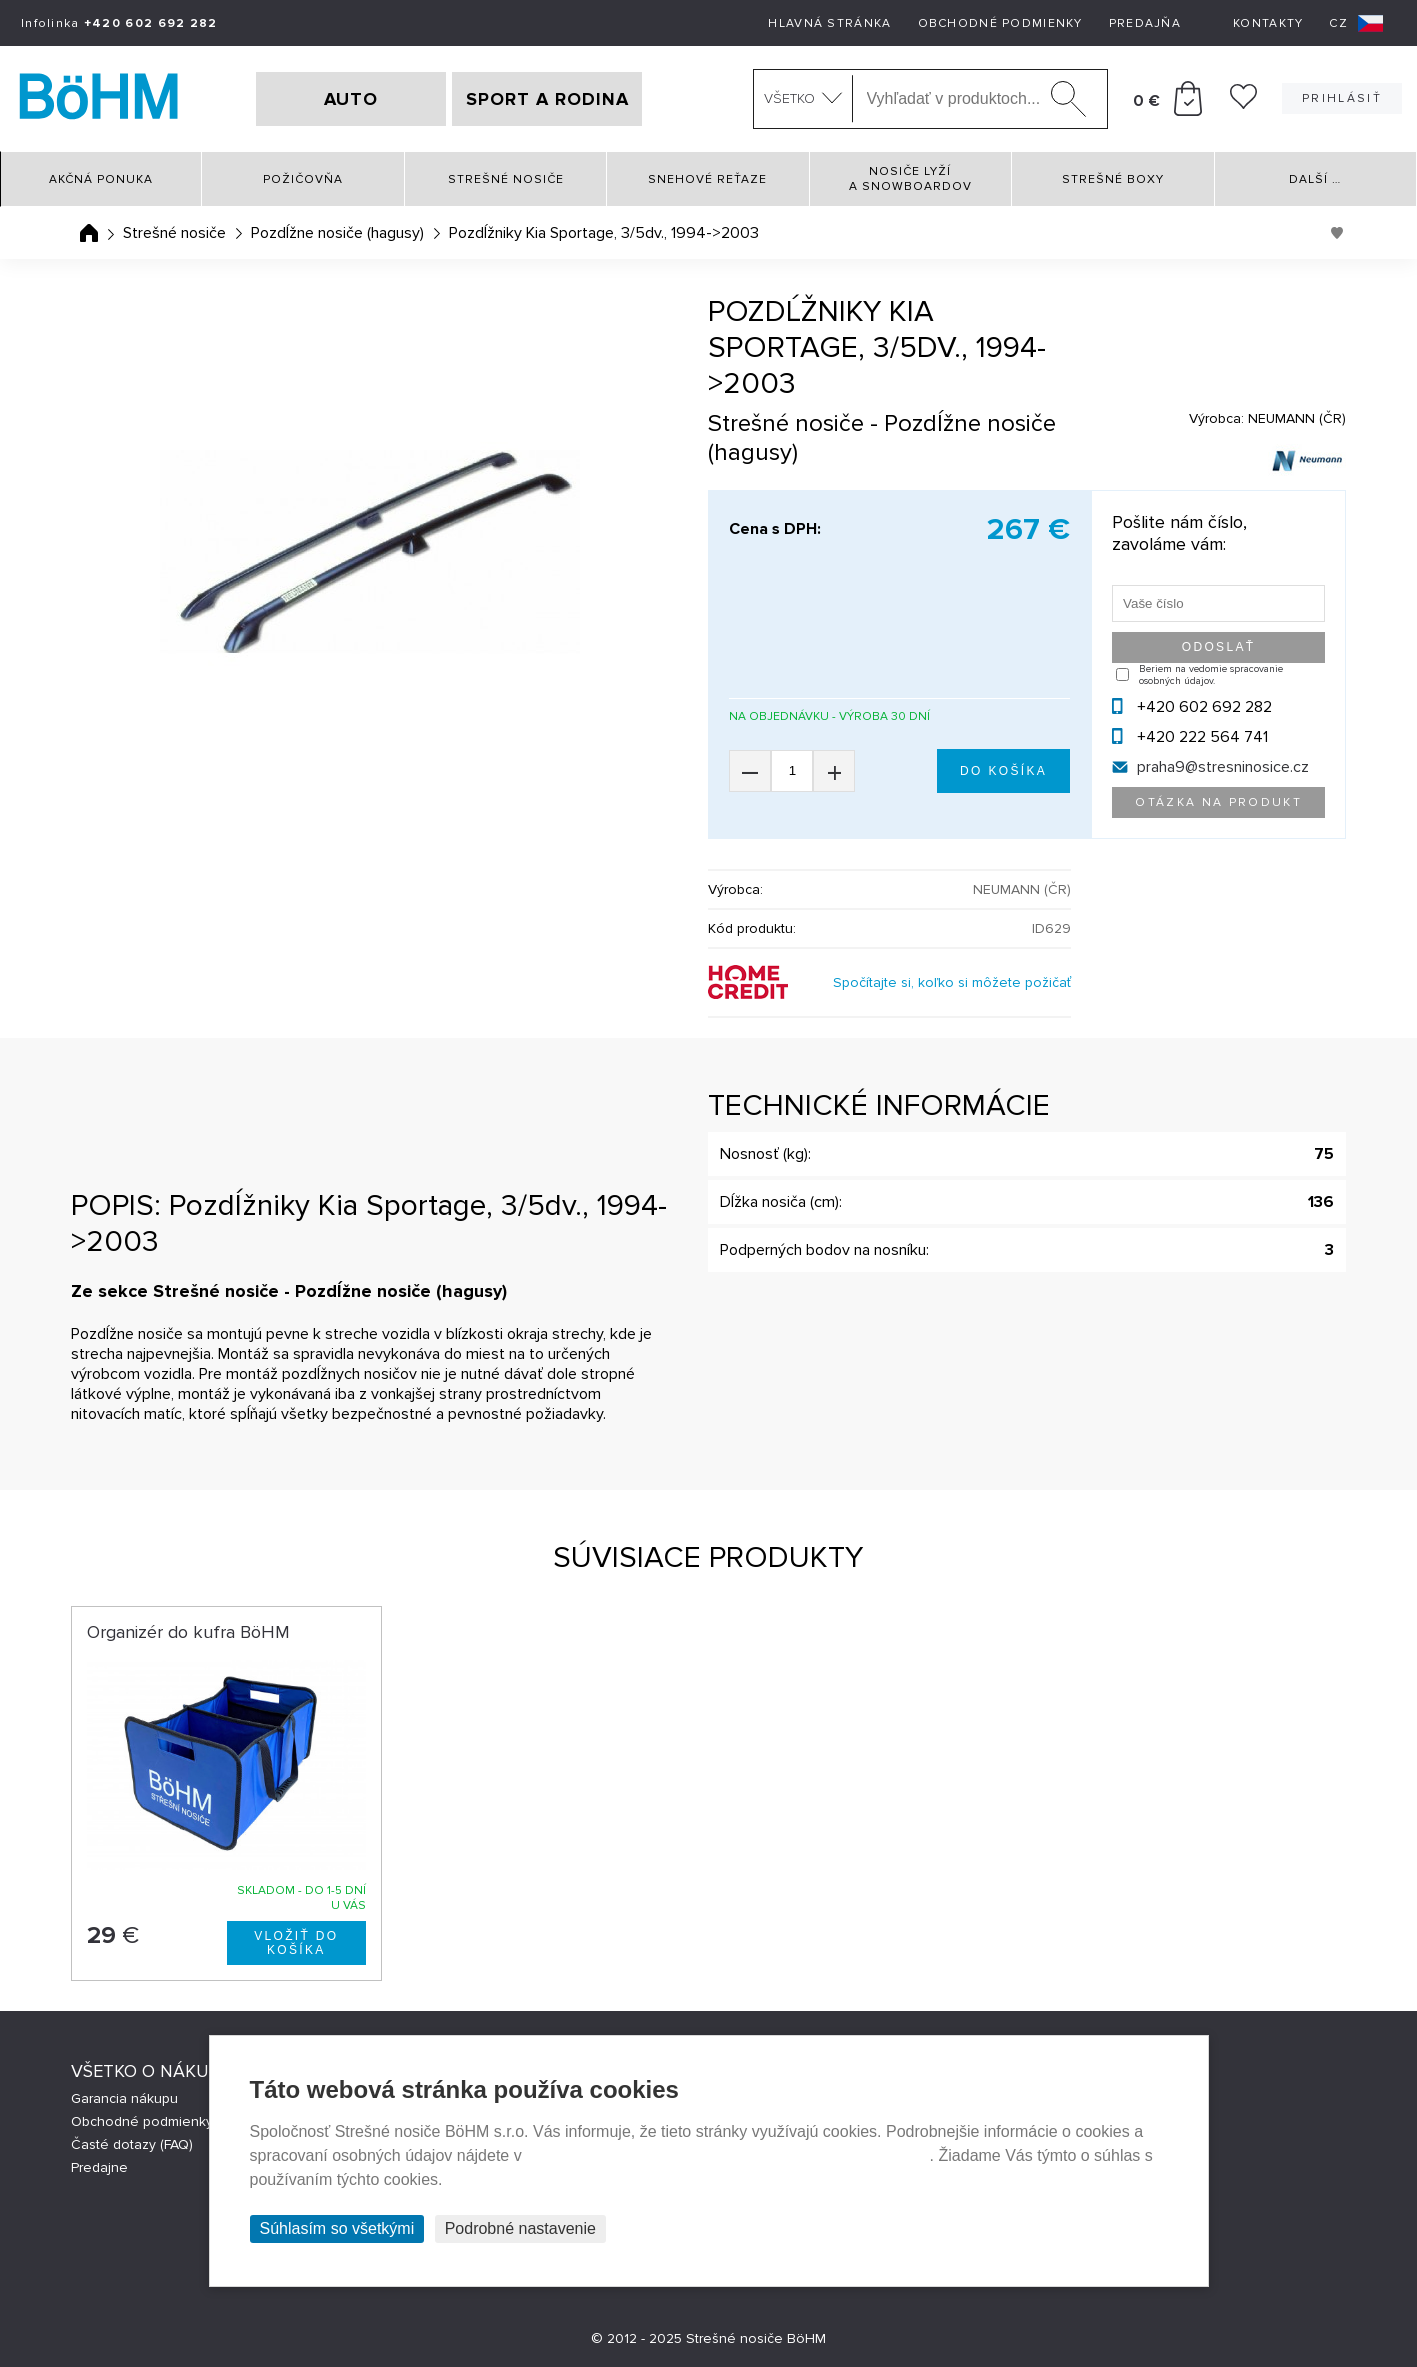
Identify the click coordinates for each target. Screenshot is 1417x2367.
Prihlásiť (1342, 98)
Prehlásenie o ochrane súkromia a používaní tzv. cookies (727, 2155)
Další (1315, 179)
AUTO (351, 99)
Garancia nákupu (124, 2098)
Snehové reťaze (707, 179)
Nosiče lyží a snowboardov (910, 179)
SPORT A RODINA (547, 99)
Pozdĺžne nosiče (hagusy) (337, 233)
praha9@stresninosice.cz (1223, 767)
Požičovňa (303, 179)
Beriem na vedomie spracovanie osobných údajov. (1211, 675)
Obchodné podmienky (1000, 23)
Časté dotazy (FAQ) (132, 2144)
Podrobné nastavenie (520, 2228)
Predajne (99, 2167)
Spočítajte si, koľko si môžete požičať (952, 982)
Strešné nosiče (506, 179)
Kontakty (1268, 23)
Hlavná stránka (829, 23)
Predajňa (1145, 23)
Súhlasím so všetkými (337, 2228)
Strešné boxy (1113, 179)
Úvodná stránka (89, 233)
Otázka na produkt (1218, 802)
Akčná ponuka (101, 179)
